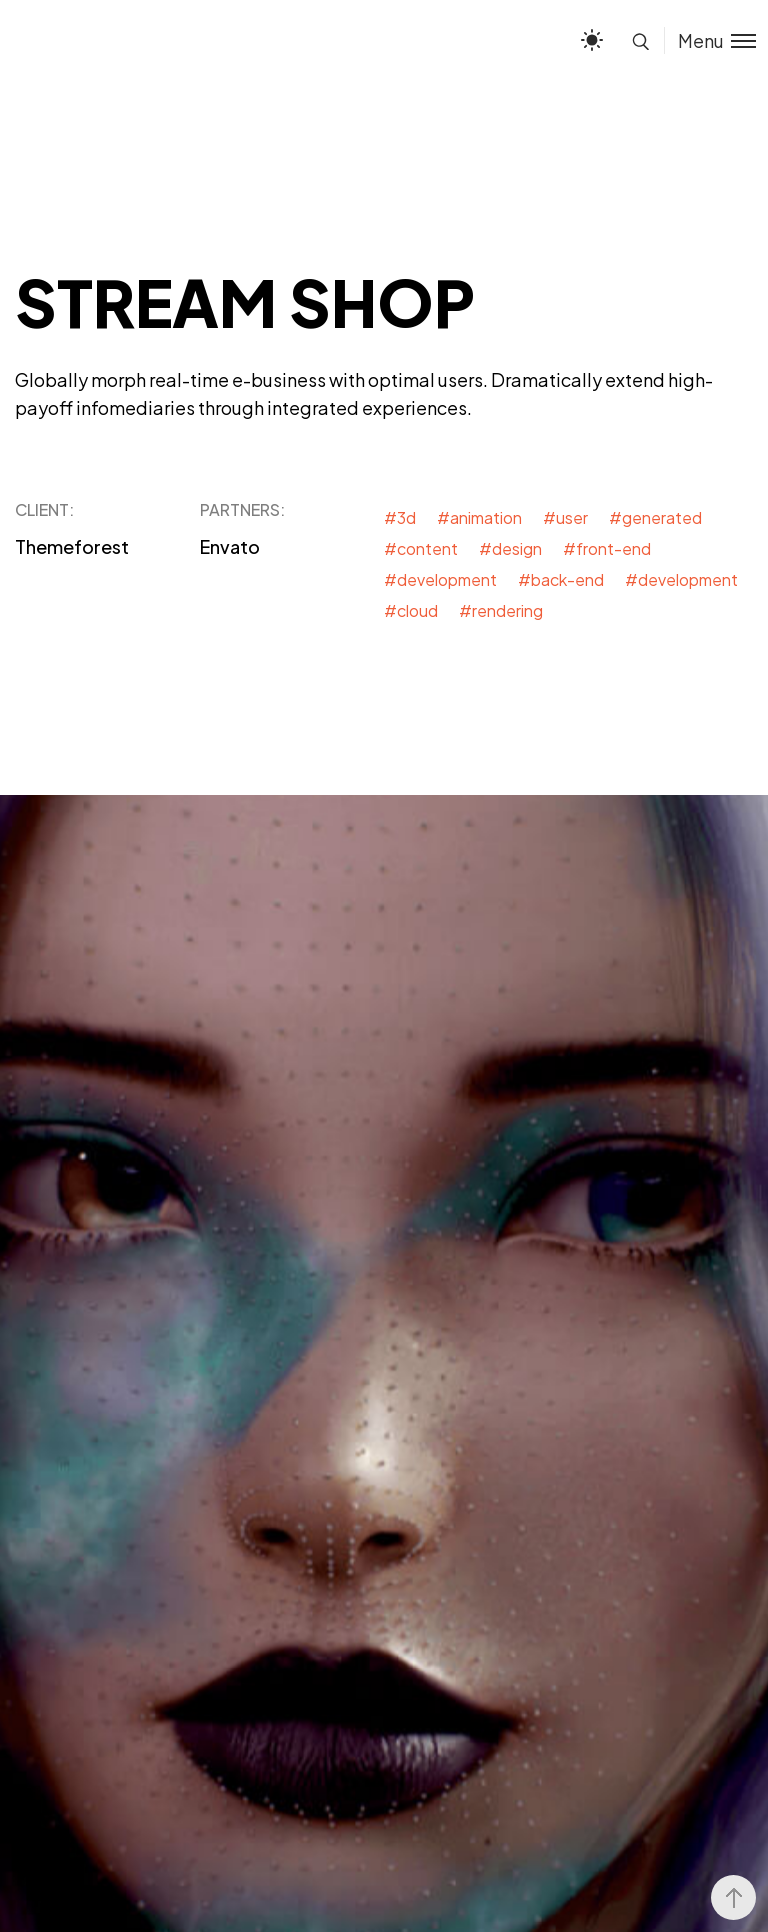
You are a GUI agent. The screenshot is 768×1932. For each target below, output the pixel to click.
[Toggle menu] (710, 40)
